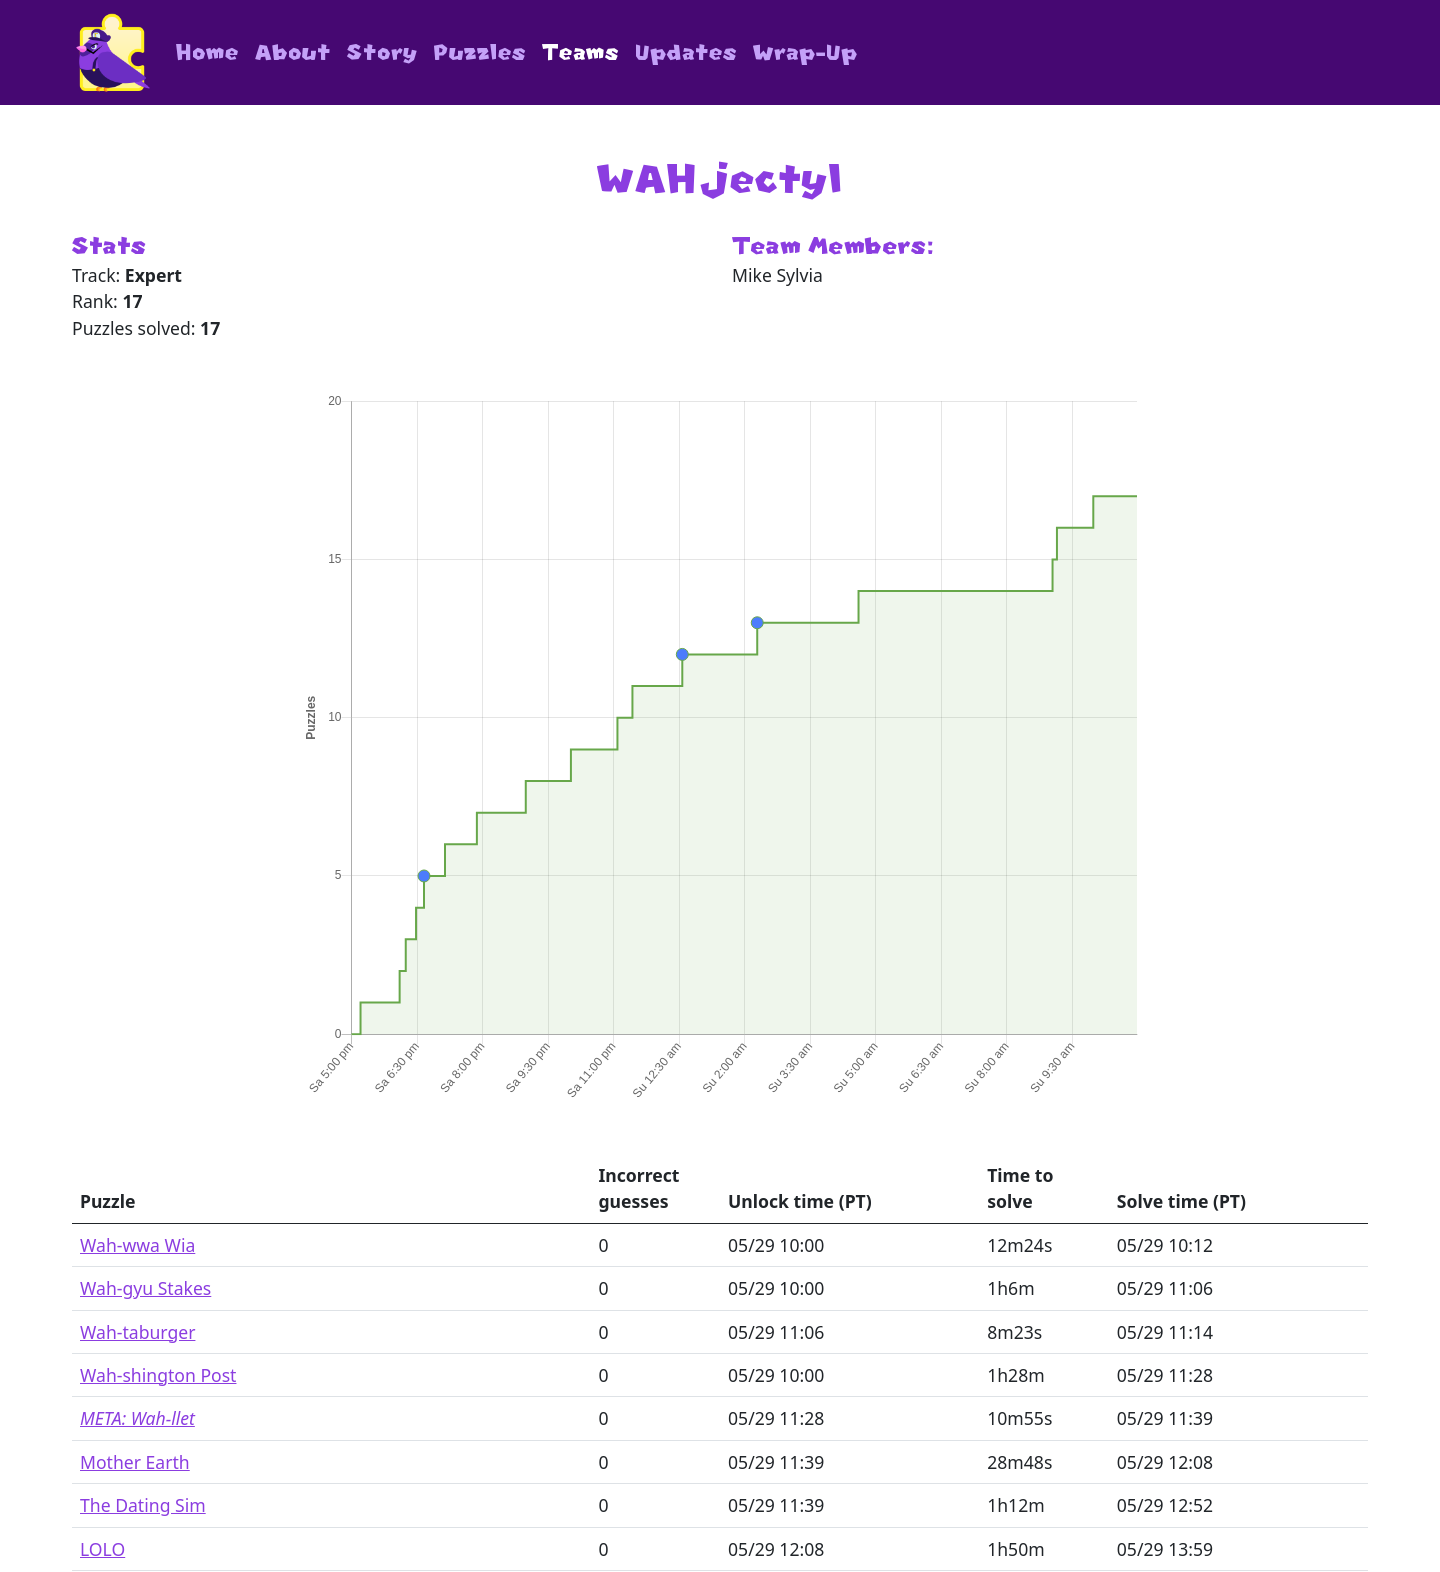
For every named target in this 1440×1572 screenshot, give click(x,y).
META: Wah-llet (137, 1418)
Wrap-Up (805, 52)
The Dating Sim (143, 1505)
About (293, 52)
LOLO (102, 1549)
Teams (580, 52)
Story (382, 52)
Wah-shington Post (158, 1375)
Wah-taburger (137, 1332)
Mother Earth (135, 1462)
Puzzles (480, 52)
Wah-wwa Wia (137, 1245)
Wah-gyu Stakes (145, 1288)
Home (207, 52)
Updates (686, 52)
